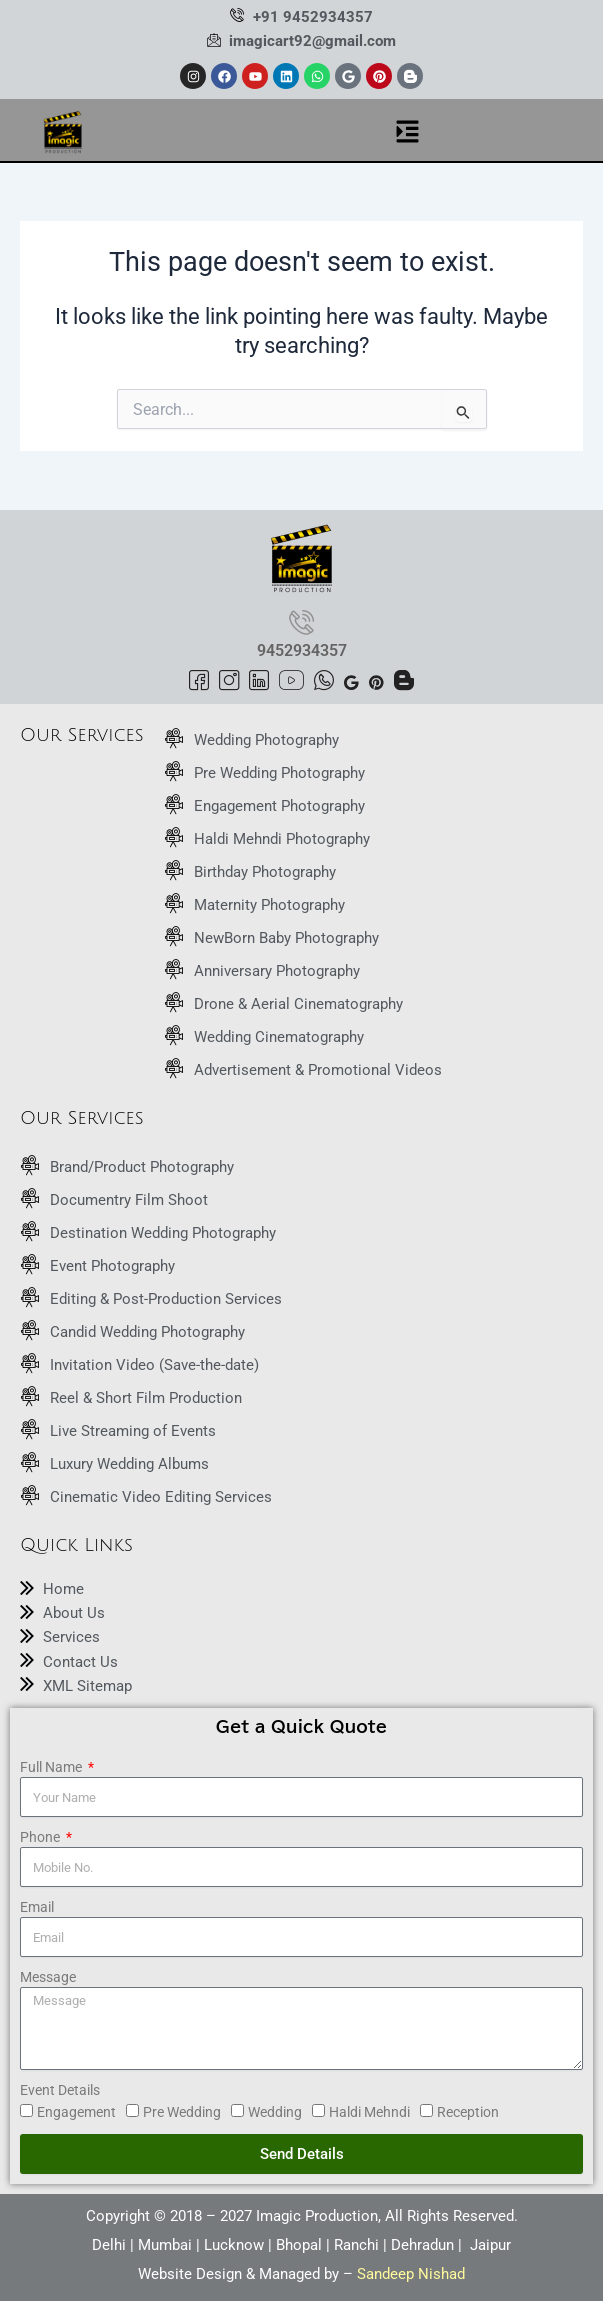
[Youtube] (291, 682)
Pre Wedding (182, 2112)
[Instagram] (229, 682)
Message (48, 1977)
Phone (41, 1837)
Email (37, 1907)
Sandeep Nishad (411, 2274)
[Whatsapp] (324, 682)
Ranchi (356, 2245)
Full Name (52, 1767)
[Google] (351, 681)
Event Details (60, 2090)
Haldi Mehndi (369, 2112)
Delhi (109, 2245)
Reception (468, 2112)
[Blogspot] (404, 682)
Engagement (76, 2112)
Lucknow (234, 2245)
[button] (407, 133)
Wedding (275, 2112)
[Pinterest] (376, 681)
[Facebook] (199, 682)
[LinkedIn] (259, 682)
